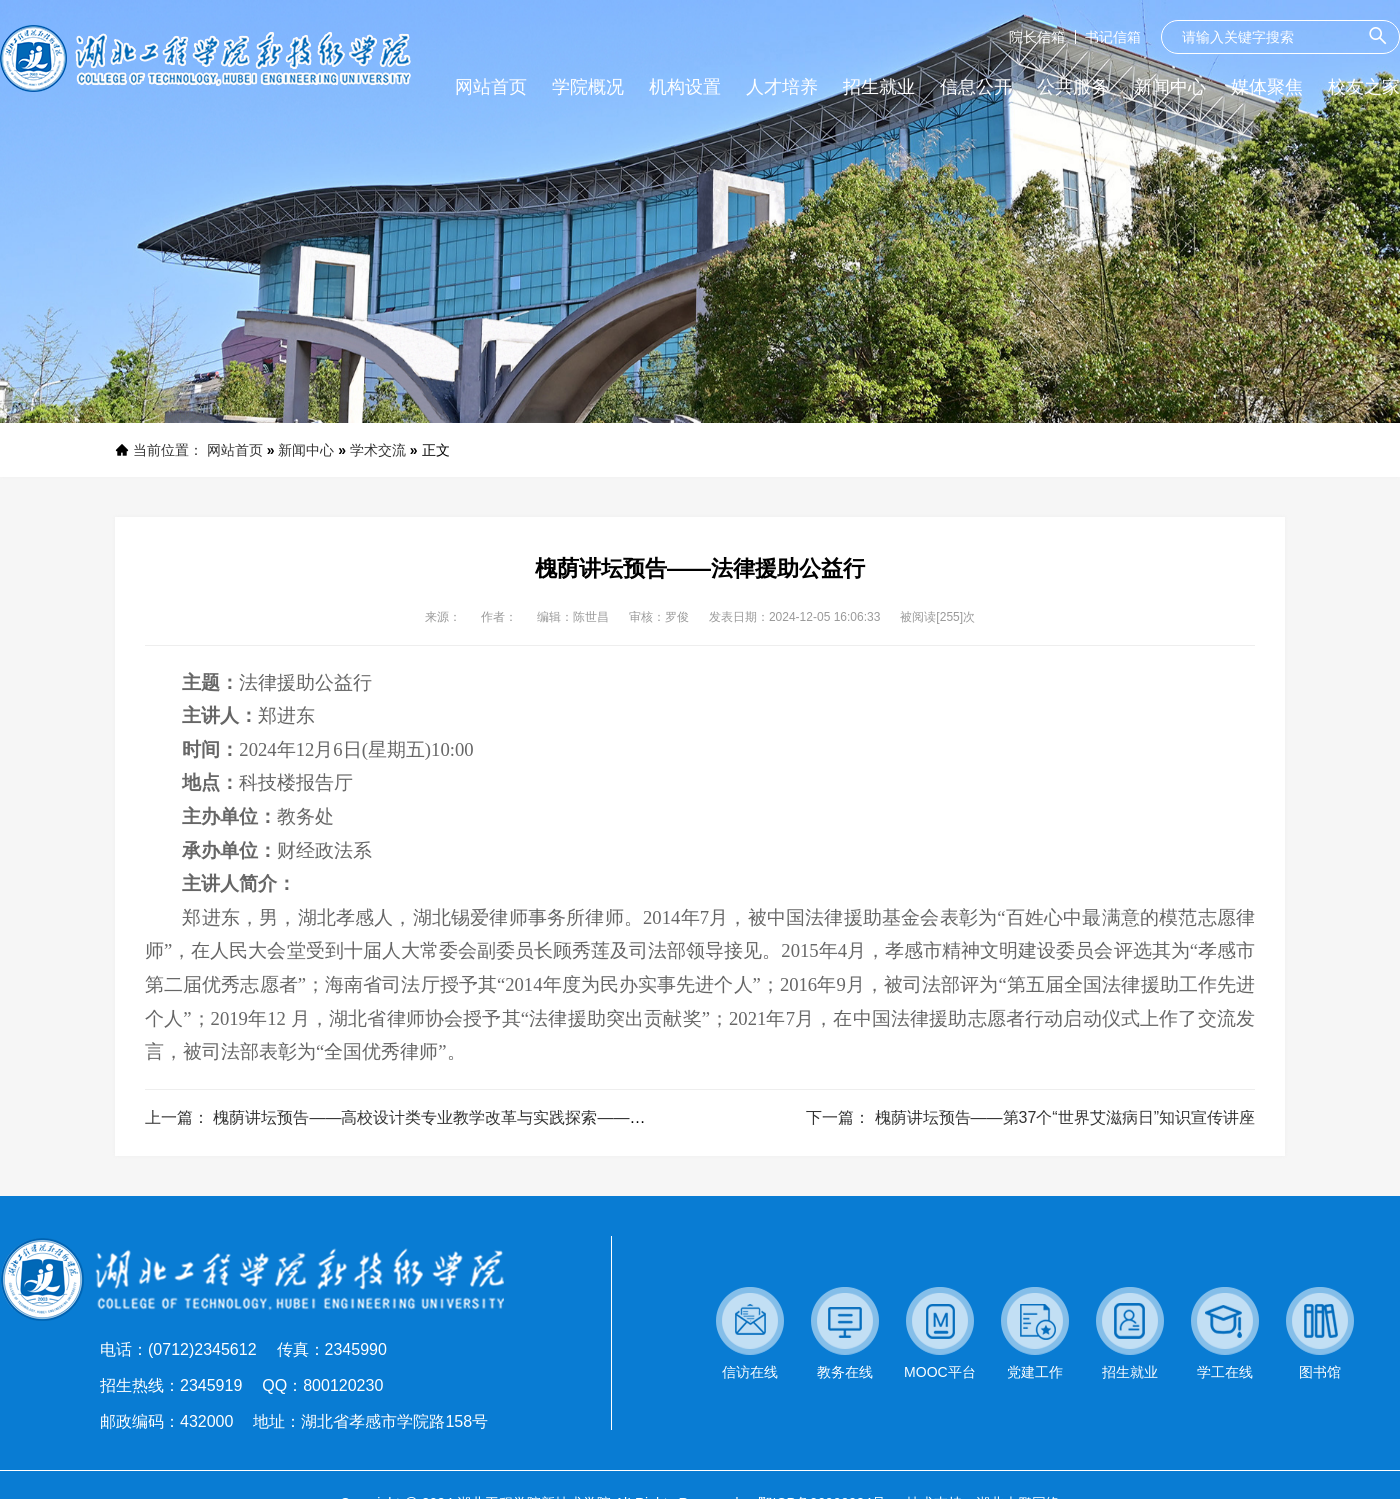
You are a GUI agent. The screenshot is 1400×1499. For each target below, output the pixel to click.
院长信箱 (1037, 37)
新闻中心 (306, 450)
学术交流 (378, 450)
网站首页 (235, 450)
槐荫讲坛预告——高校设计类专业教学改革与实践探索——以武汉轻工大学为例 (493, 1117)
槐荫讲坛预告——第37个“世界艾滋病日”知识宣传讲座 (1065, 1117)
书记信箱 (1113, 37)
